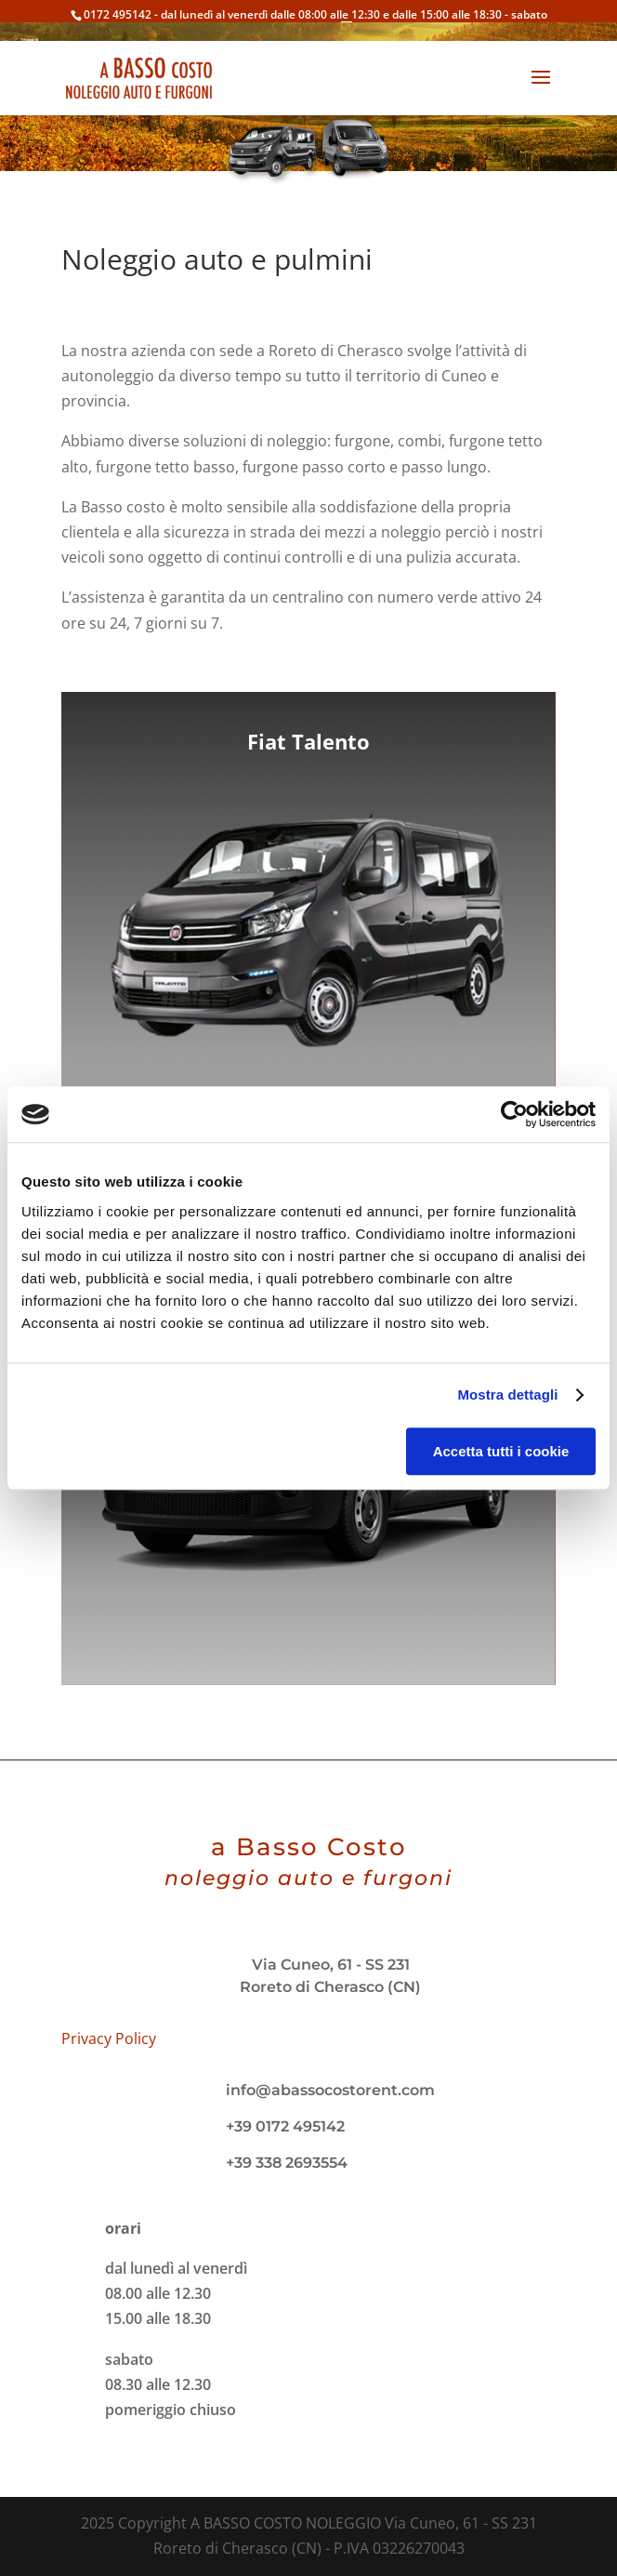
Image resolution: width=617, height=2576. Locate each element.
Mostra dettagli (507, 1394)
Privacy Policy (108, 2038)
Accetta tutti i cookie (501, 1451)
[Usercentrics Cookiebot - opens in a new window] (514, 1114)
